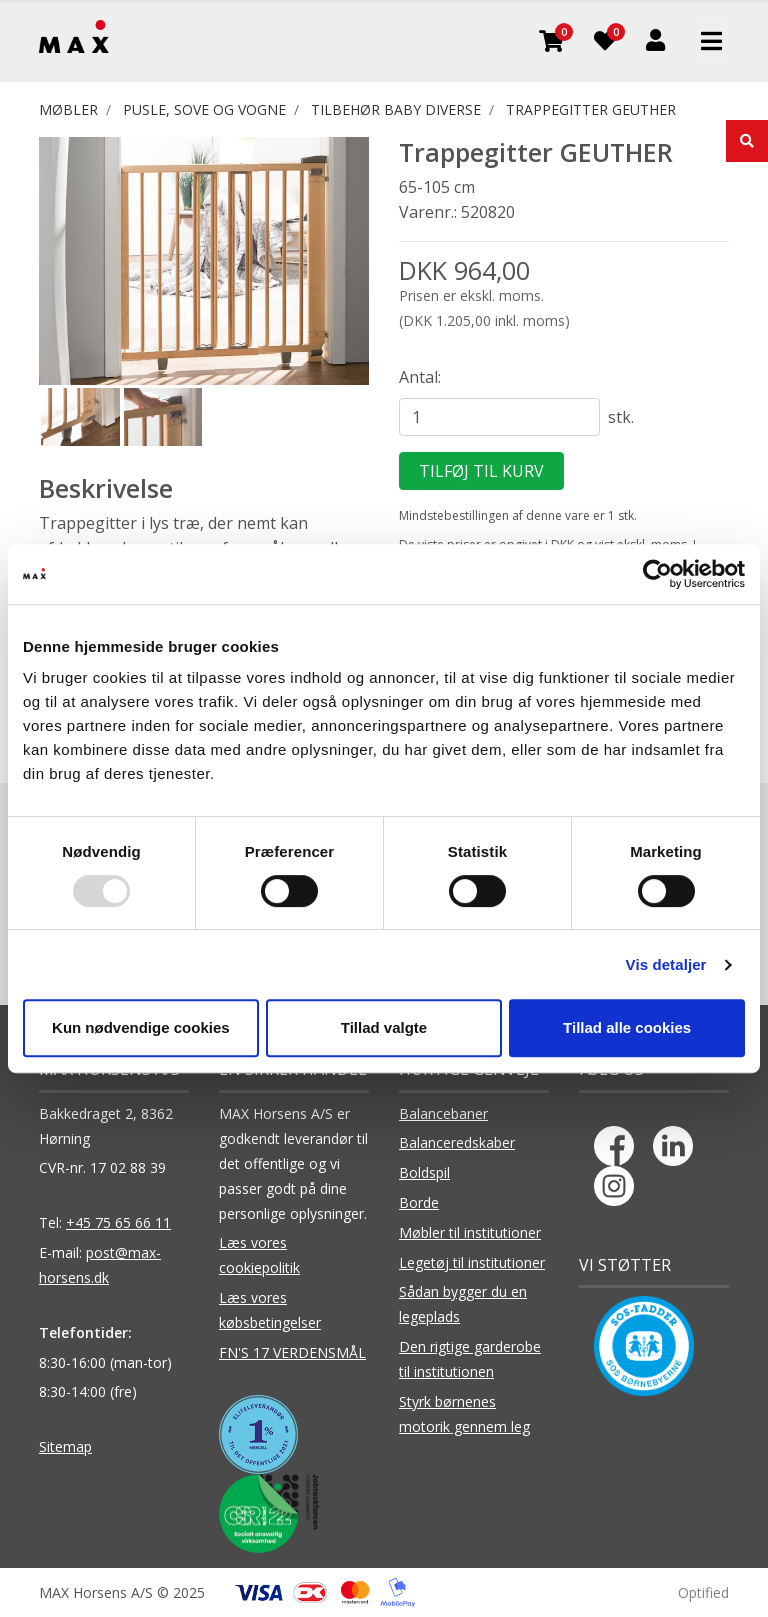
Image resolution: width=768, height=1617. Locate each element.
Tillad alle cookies (627, 1027)
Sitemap (65, 1446)
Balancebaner (443, 1113)
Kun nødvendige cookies (141, 1027)
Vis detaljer (666, 964)
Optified (703, 1592)
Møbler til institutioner (470, 1232)
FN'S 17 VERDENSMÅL (292, 1352)
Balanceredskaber (457, 1142)
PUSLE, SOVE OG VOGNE (204, 109)
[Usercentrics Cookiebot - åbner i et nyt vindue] (657, 574)
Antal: (420, 377)
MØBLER (68, 109)
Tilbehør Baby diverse (396, 109)
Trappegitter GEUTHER (591, 109)
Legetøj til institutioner (472, 1262)
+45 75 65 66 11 (118, 1222)
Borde (419, 1202)
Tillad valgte (384, 1027)
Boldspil (424, 1172)
